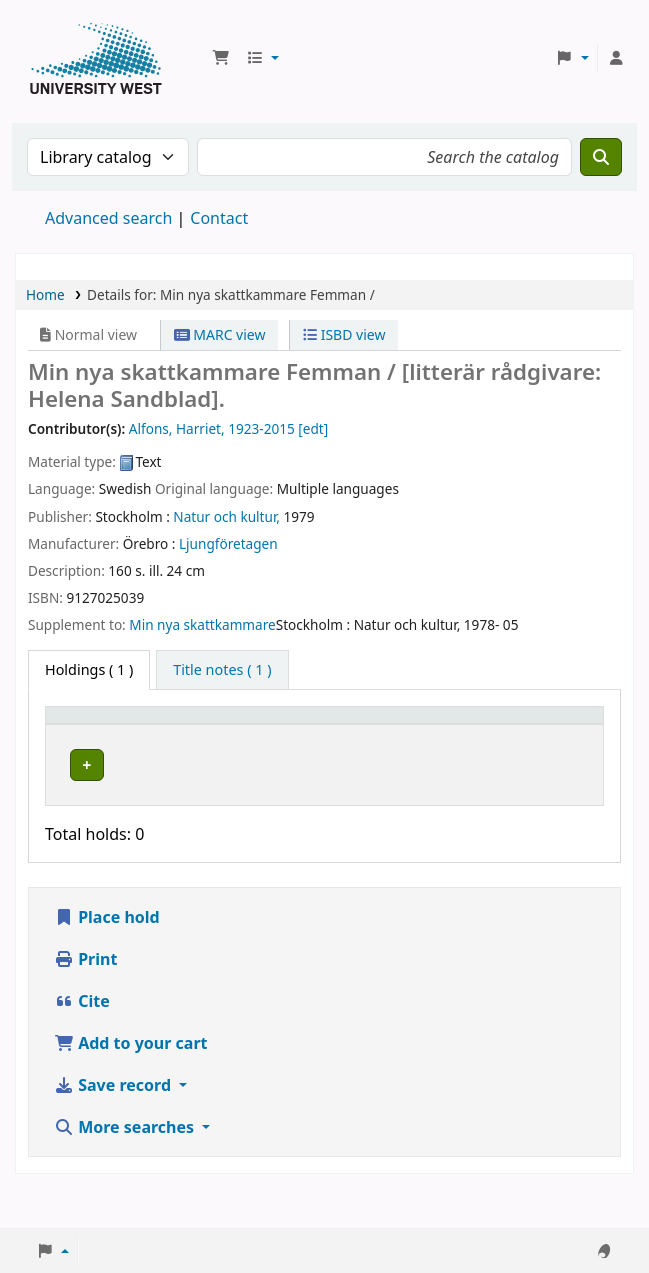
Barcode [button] (517, 743)
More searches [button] (126, 1180)
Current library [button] (177, 734)
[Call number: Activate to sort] (337, 735)
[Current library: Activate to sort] (210, 735)
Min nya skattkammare (202, 624)
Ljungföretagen (228, 543)
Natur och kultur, (226, 516)
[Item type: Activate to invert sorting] (94, 735)
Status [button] (426, 743)
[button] (221, 58)
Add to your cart (131, 1096)
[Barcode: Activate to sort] (541, 735)
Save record (114, 1138)
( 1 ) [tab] (89, 669)
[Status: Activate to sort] (437, 735)
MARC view (220, 334)
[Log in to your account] (616, 58)
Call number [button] (317, 734)
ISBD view (344, 334)
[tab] (222, 670)
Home (45, 294)
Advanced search (108, 218)
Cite (82, 1054)
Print (85, 1012)
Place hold (107, 970)
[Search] (601, 157)
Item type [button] (71, 734)
